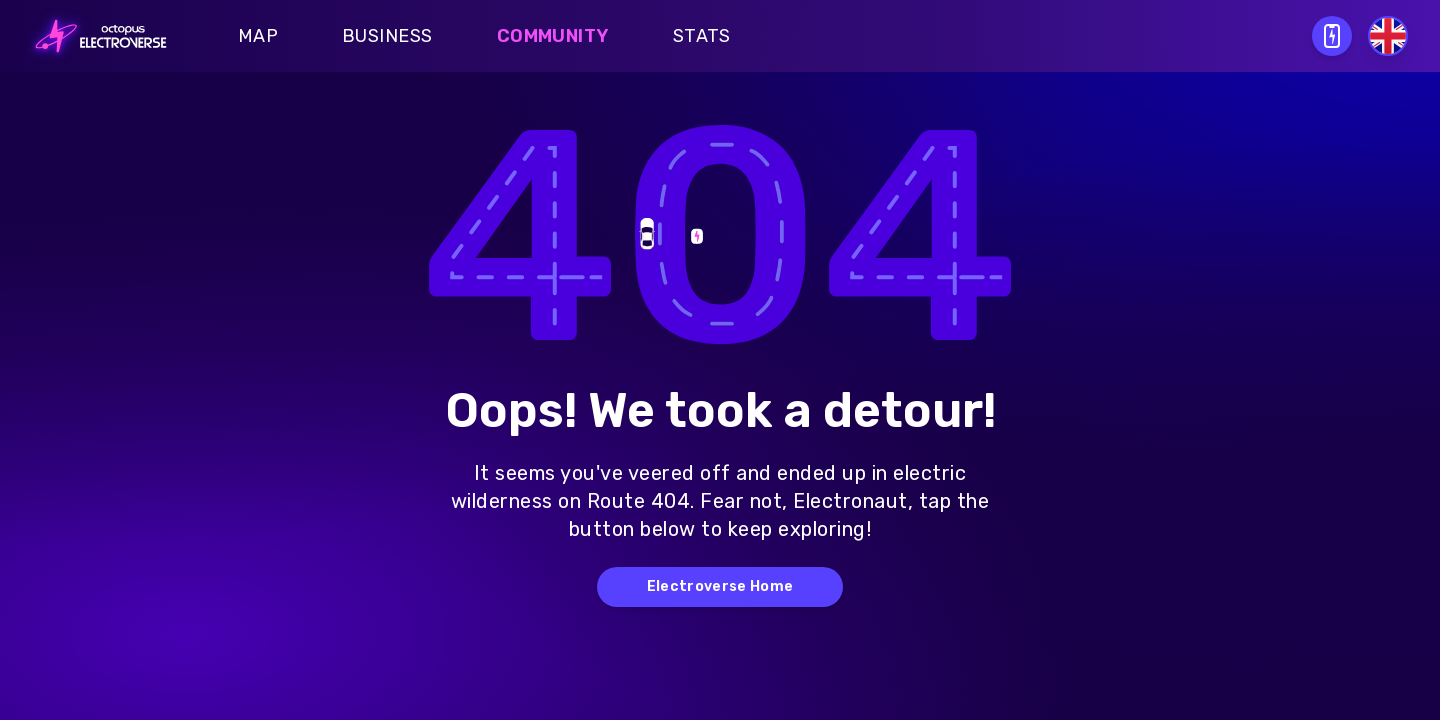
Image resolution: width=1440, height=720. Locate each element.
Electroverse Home (720, 586)
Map (258, 36)
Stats (702, 36)
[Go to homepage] (95, 36)
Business (387, 36)
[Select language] (1388, 36)
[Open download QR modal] (1332, 36)
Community (553, 36)
